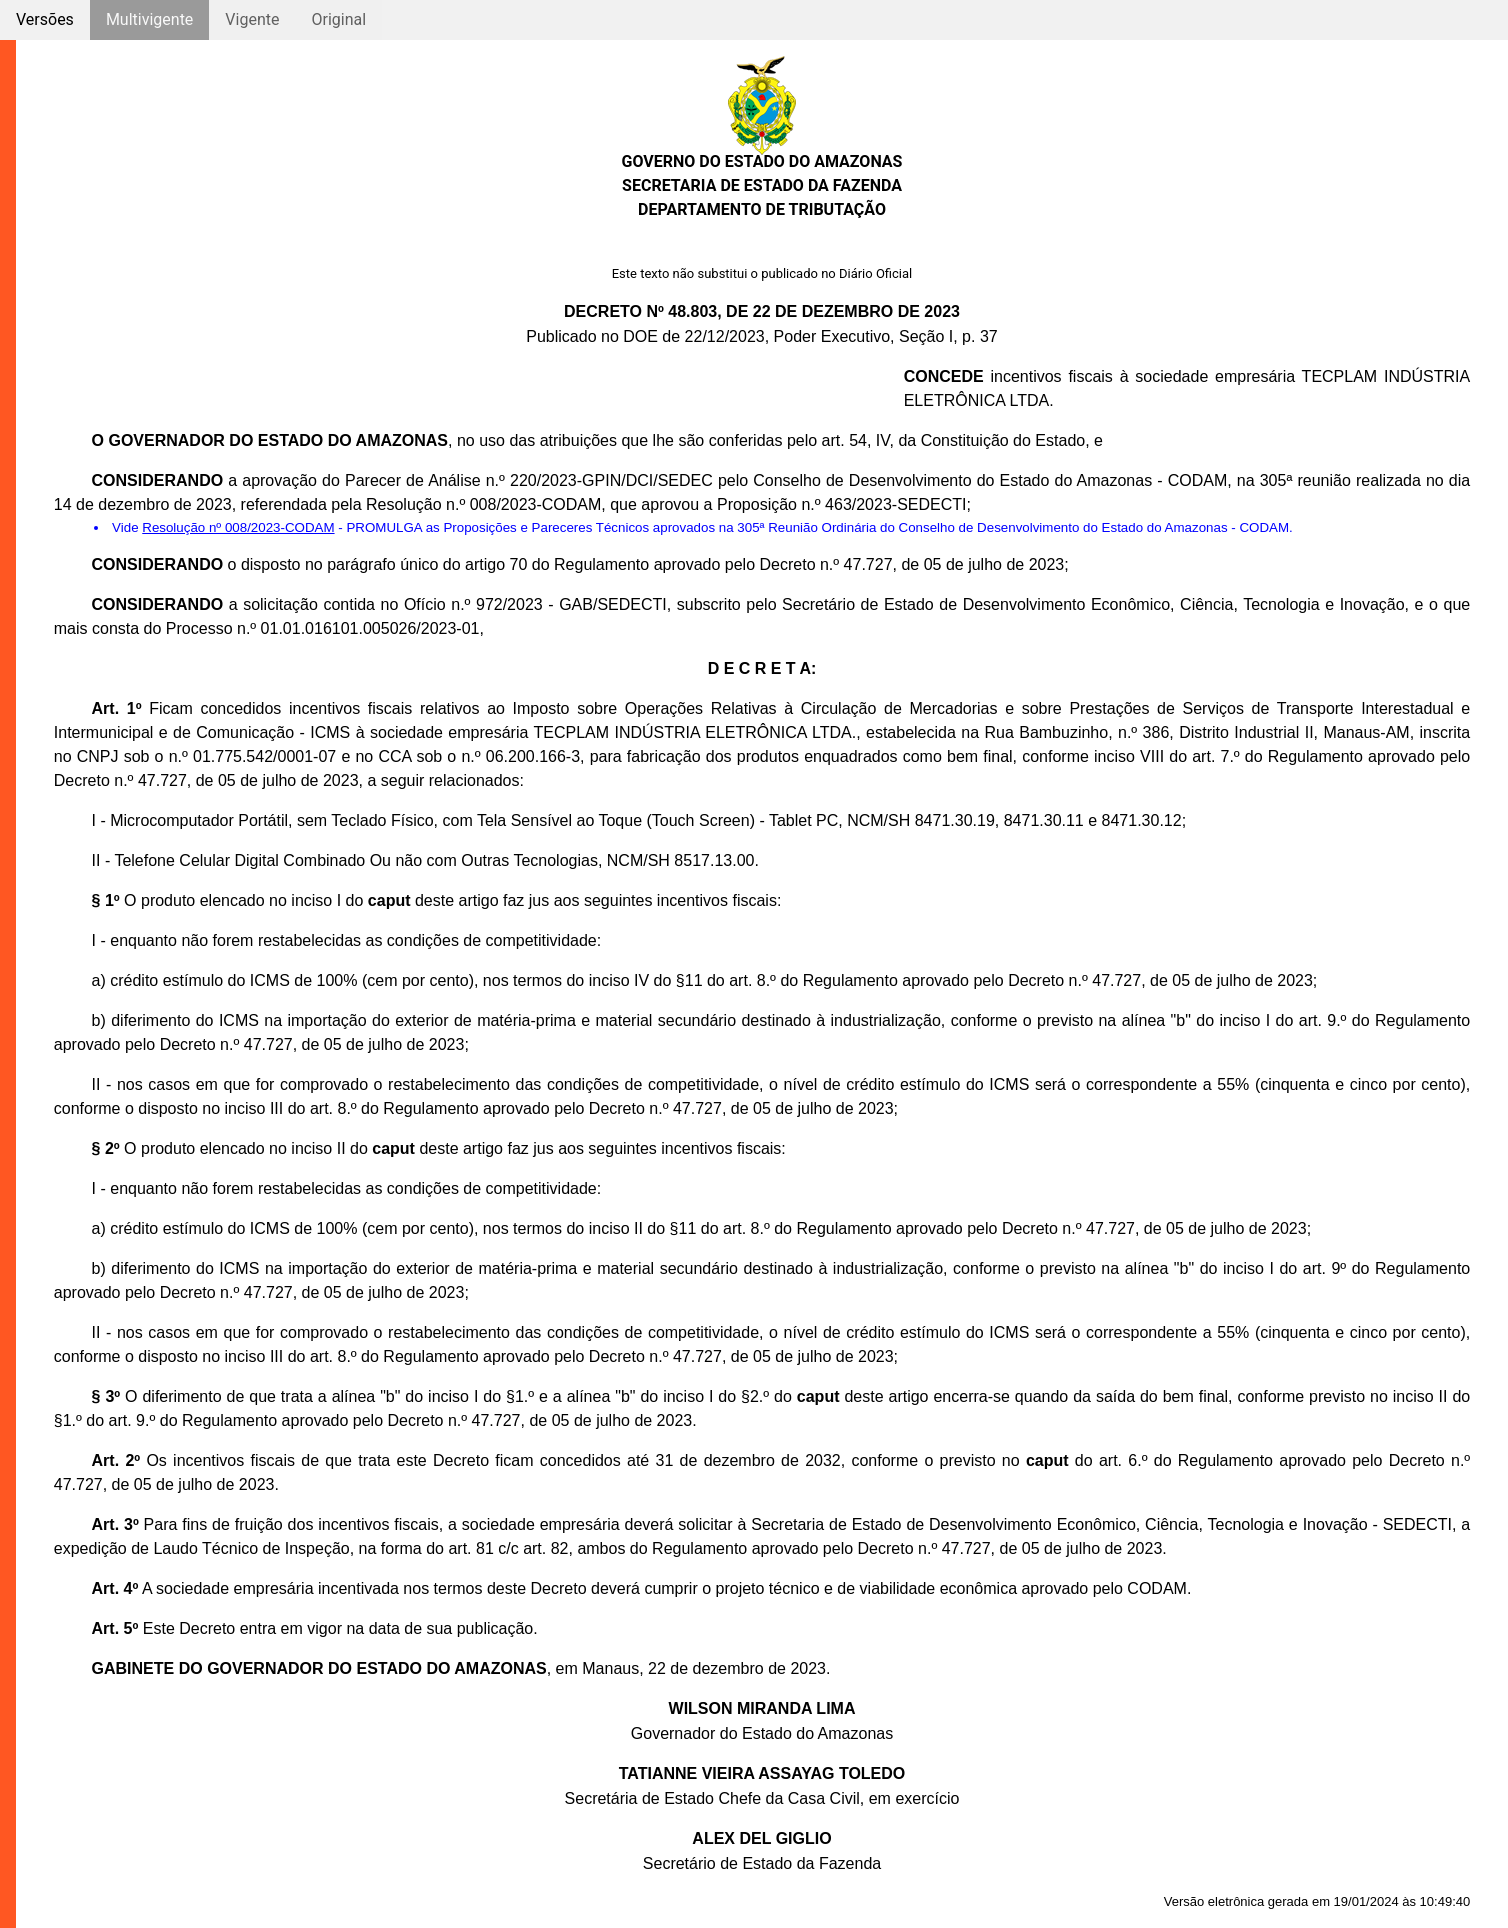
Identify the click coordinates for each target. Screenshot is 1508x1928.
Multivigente (149, 19)
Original (338, 19)
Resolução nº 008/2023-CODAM (238, 527)
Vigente (252, 19)
